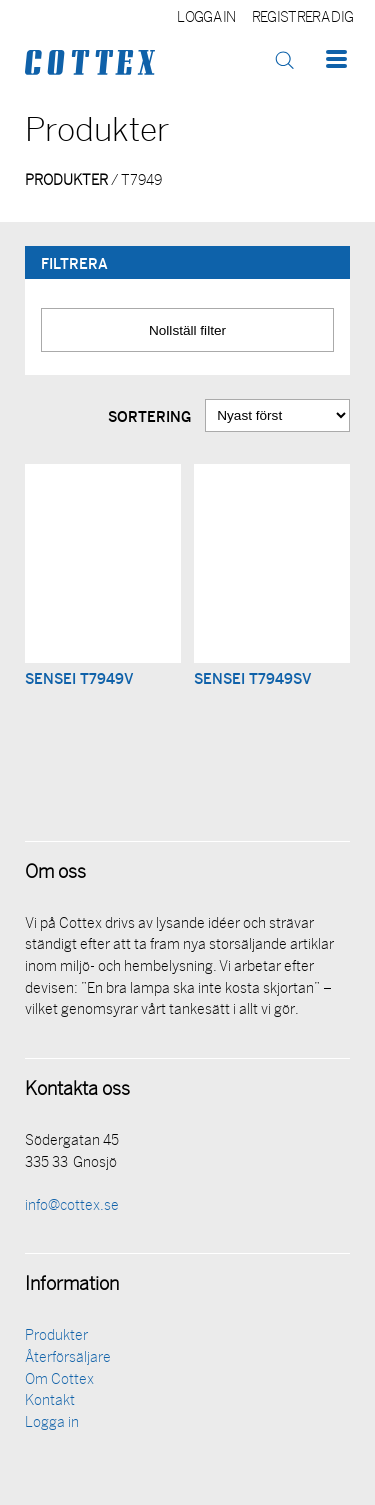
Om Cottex (59, 1380)
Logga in (206, 18)
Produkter (56, 1336)
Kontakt (50, 1401)
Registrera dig (302, 18)
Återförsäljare (68, 1358)
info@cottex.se (72, 1206)
